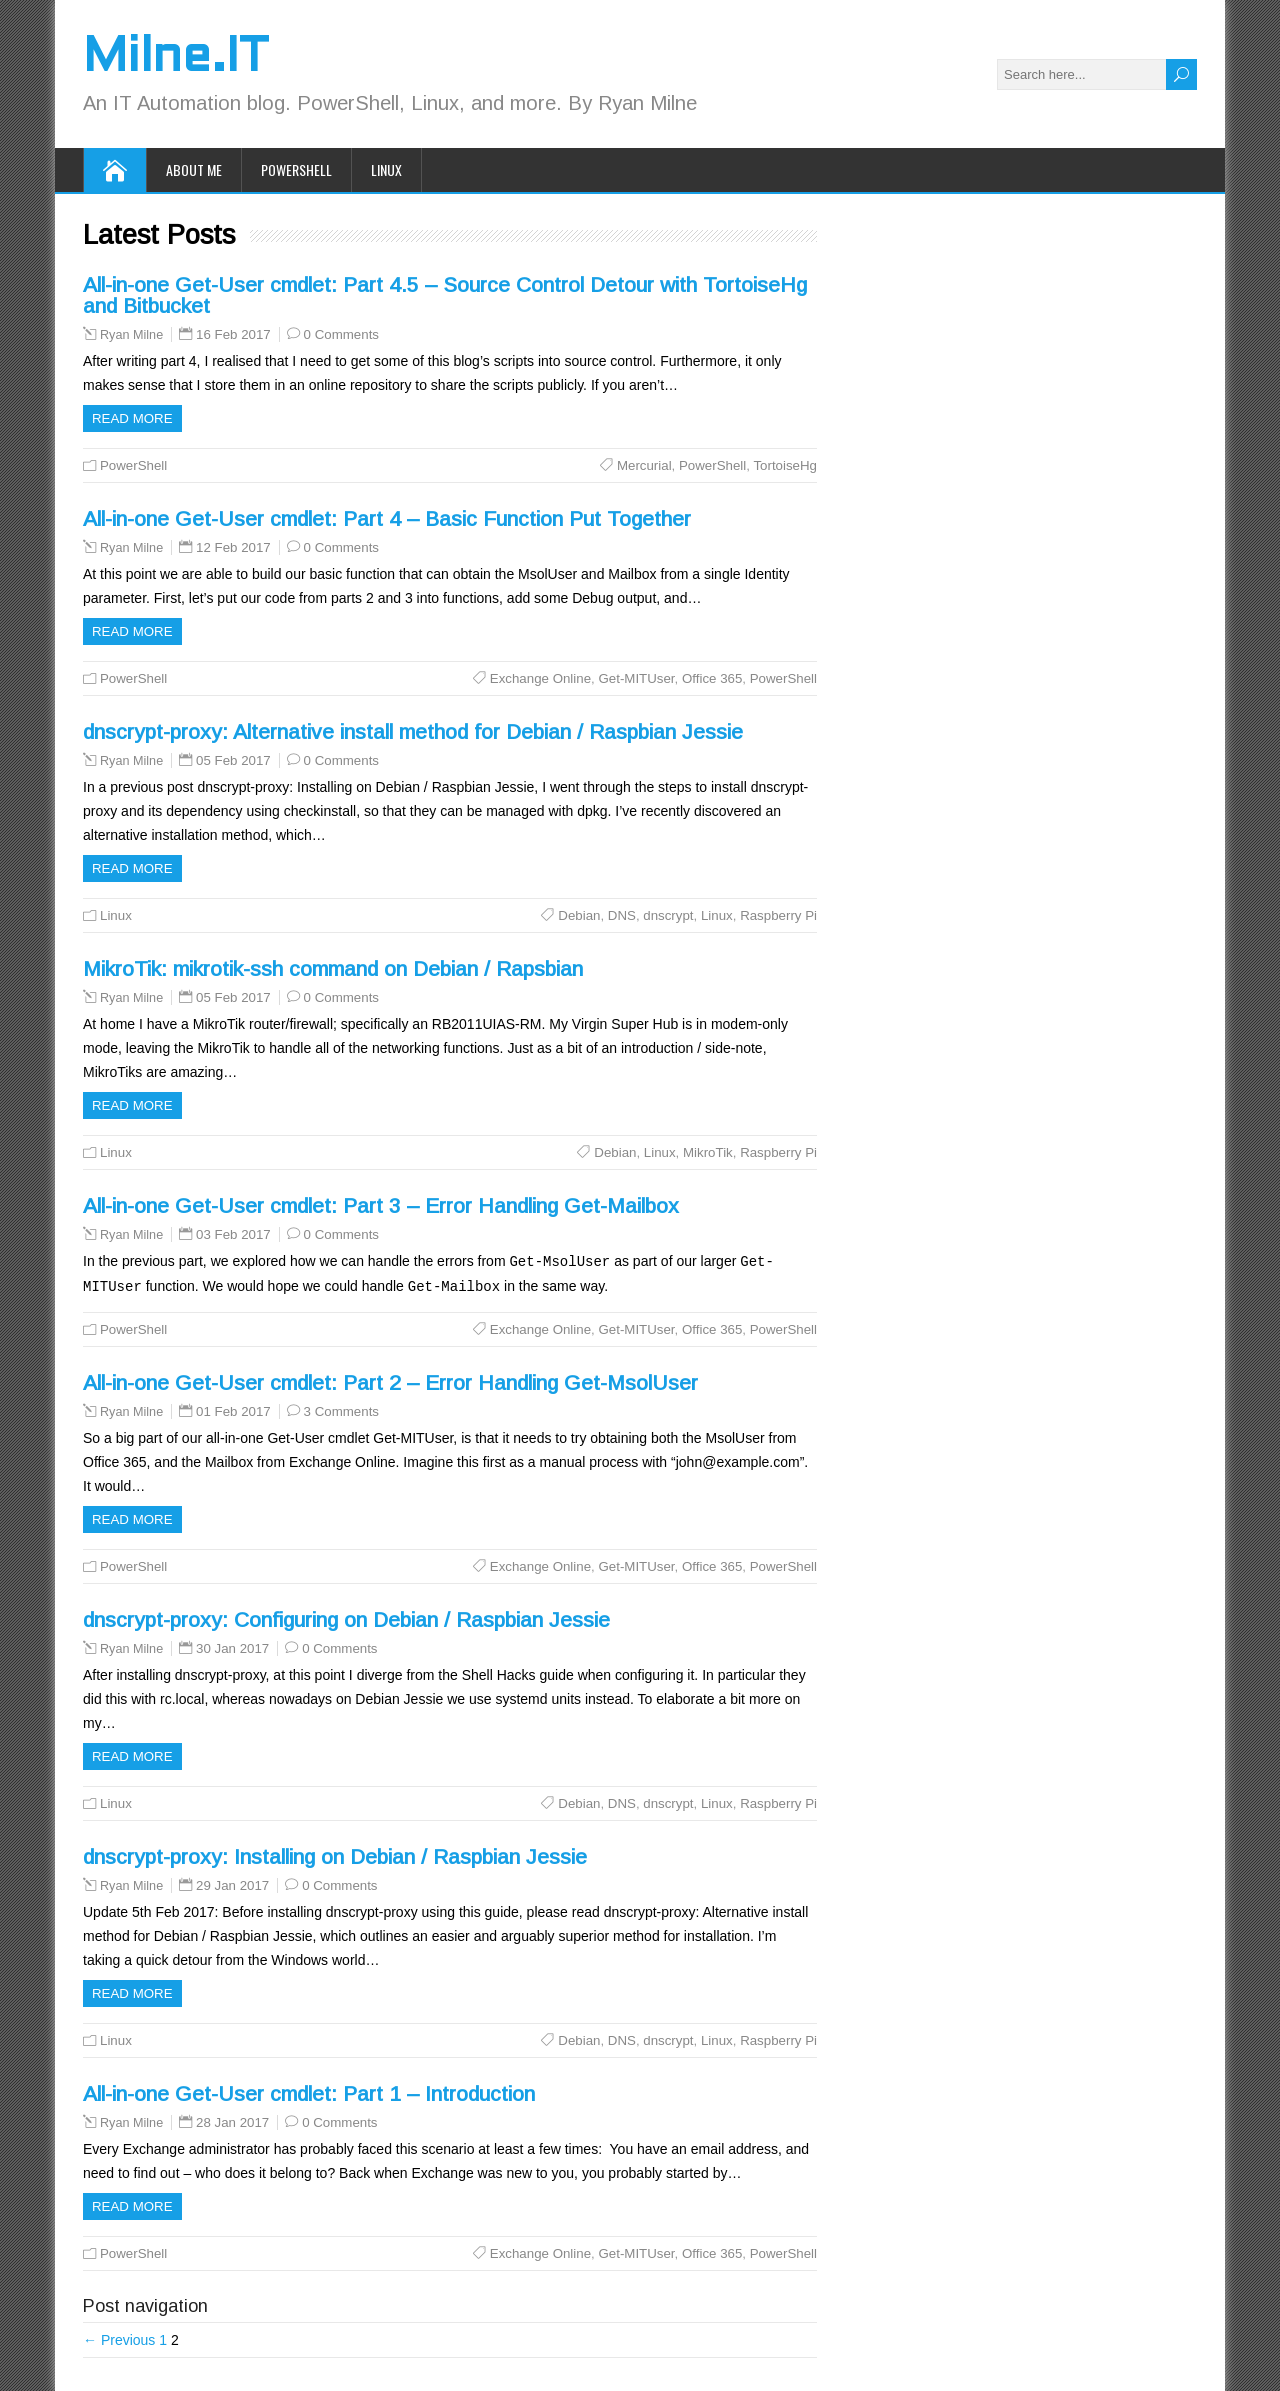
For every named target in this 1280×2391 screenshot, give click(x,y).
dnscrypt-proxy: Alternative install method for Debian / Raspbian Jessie (413, 731)
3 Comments (341, 1409)
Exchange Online (540, 678)
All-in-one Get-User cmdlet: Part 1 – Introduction (309, 2091)
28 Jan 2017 (232, 2120)
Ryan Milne (131, 335)
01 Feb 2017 (233, 1409)
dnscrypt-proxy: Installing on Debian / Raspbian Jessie (335, 1854)
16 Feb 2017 (233, 334)
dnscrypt (668, 915)
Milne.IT (175, 58)
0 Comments (341, 334)
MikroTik (708, 1152)
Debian (579, 915)
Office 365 (712, 678)
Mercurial (644, 465)
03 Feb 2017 (233, 1234)
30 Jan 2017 (232, 1646)
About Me (194, 169)
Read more (132, 418)
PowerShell (296, 169)
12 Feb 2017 (233, 547)
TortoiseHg (785, 465)
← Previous (119, 2338)
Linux (386, 169)
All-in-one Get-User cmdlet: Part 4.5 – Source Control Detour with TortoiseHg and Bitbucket (445, 295)
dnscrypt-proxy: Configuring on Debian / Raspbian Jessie (346, 1617)
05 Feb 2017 (233, 760)
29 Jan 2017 (232, 1883)
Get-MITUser (636, 678)
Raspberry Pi (778, 915)
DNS (622, 915)
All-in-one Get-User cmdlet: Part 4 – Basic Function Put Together (387, 518)
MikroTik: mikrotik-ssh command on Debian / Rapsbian (333, 968)
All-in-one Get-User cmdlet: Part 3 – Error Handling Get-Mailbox (381, 1205)
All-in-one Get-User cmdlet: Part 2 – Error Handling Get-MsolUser (390, 1380)
